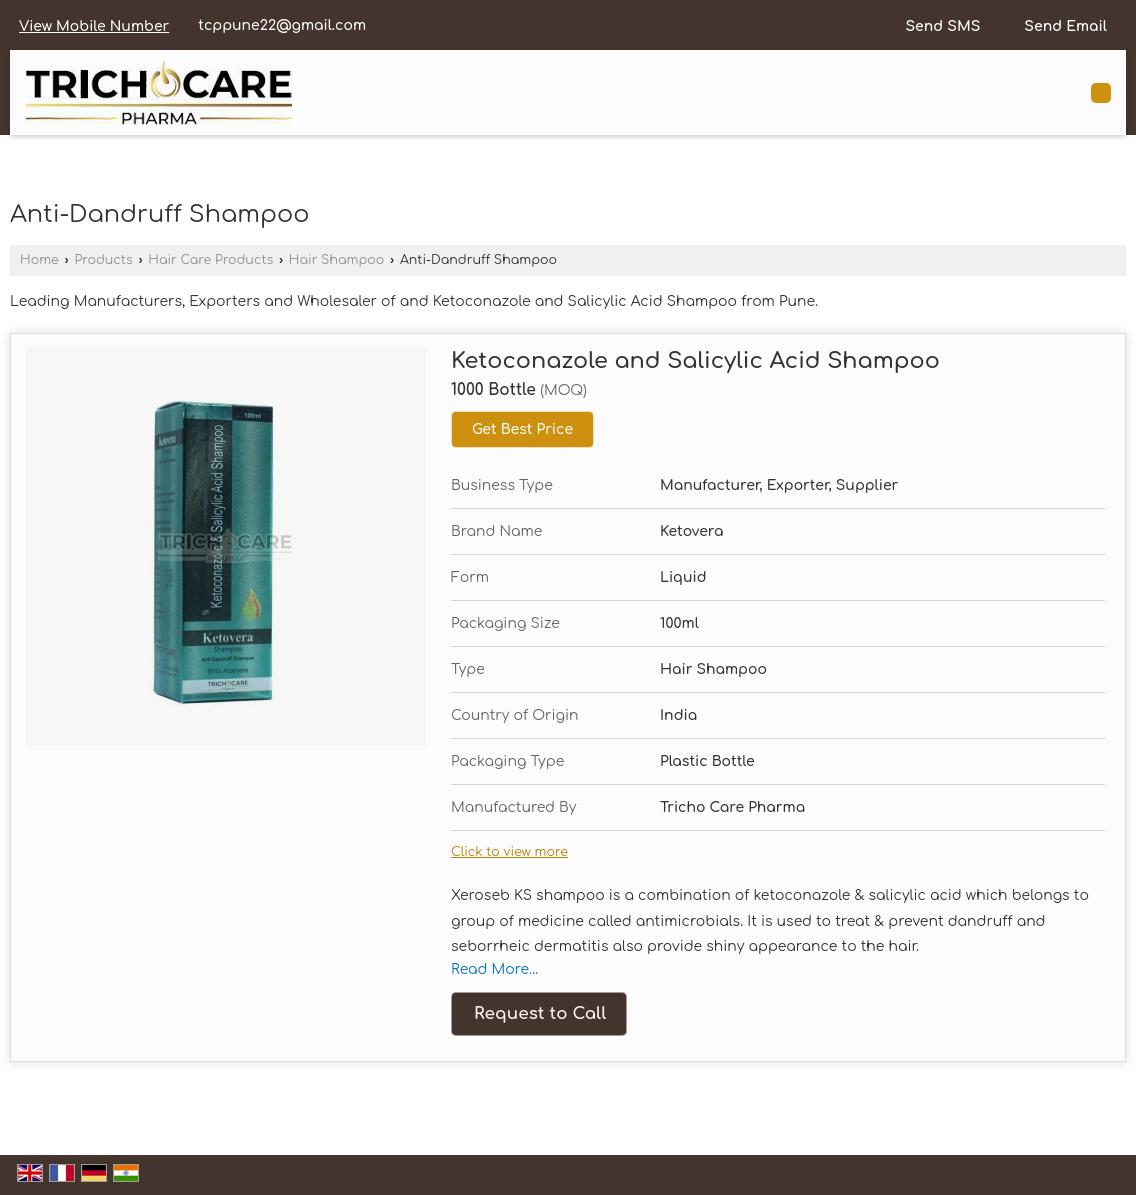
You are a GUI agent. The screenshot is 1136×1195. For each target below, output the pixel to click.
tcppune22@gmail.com (282, 25)
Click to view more (509, 852)
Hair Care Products (210, 260)
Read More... (494, 969)
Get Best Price (522, 429)
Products (103, 260)
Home (39, 260)
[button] (94, 26)
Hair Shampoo (337, 260)
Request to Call (540, 1013)
